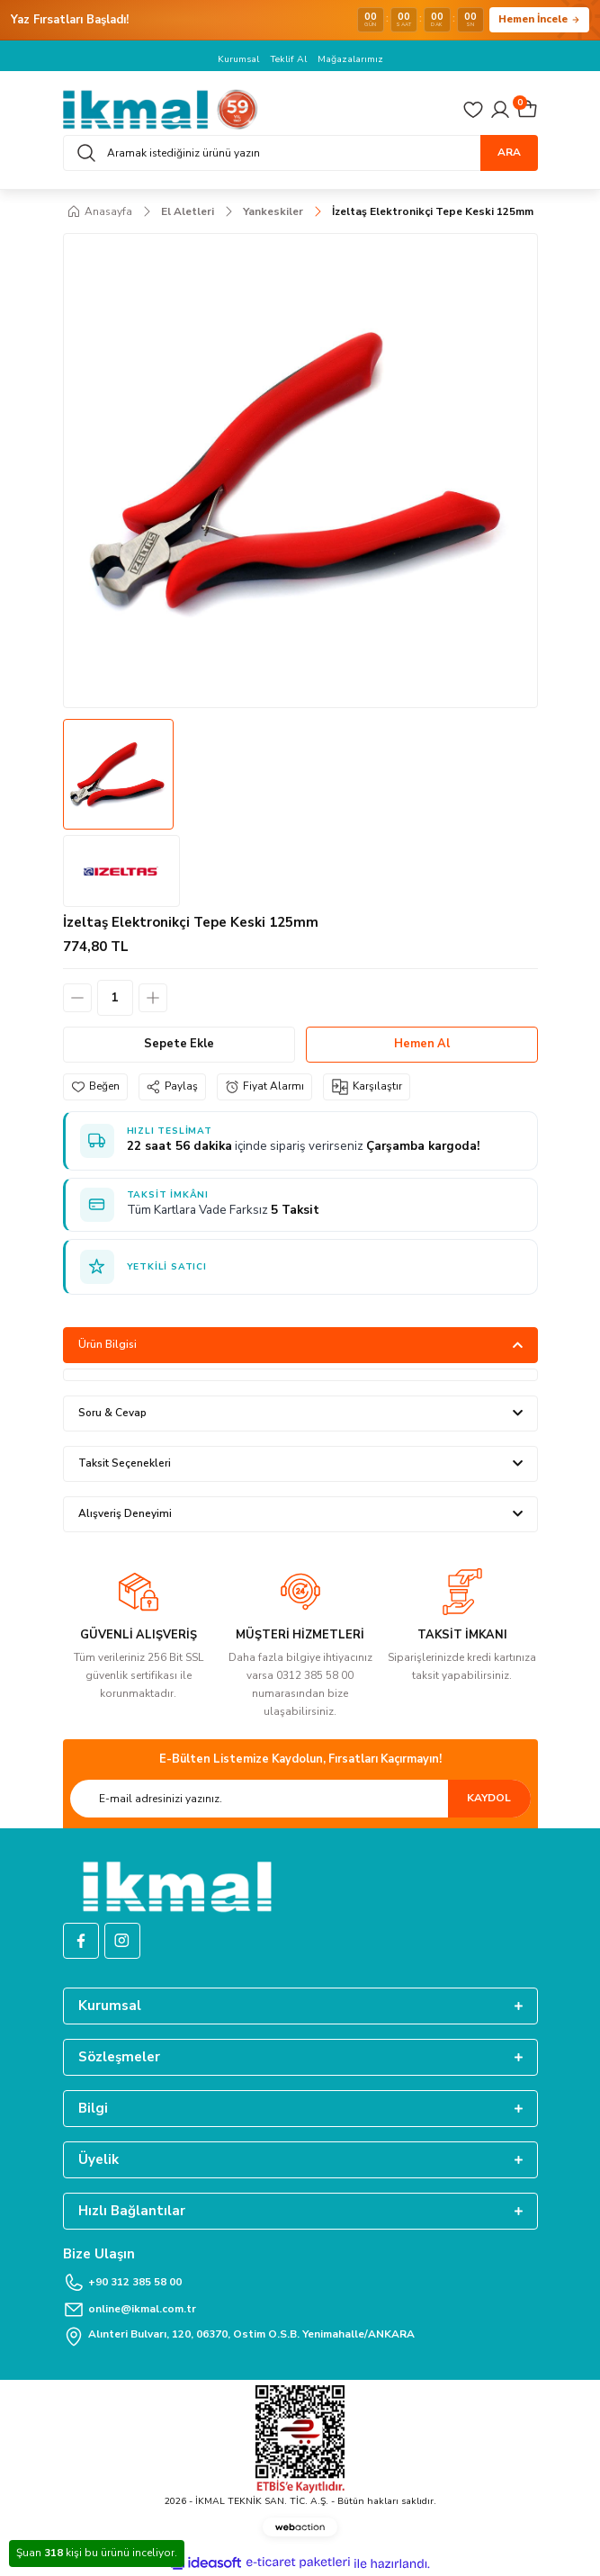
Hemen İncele (539, 19)
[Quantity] (115, 998)
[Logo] (160, 109)
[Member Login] (500, 110)
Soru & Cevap (112, 1412)
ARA (509, 152)
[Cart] (527, 110)
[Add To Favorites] (95, 1086)
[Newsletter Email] (300, 1799)
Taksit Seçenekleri (124, 1463)
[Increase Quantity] (153, 997)
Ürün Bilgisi (107, 1344)
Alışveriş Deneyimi (125, 1513)
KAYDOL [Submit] (489, 1798)
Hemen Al (422, 1044)
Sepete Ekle (179, 1044)
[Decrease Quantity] (77, 997)
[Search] (300, 153)
